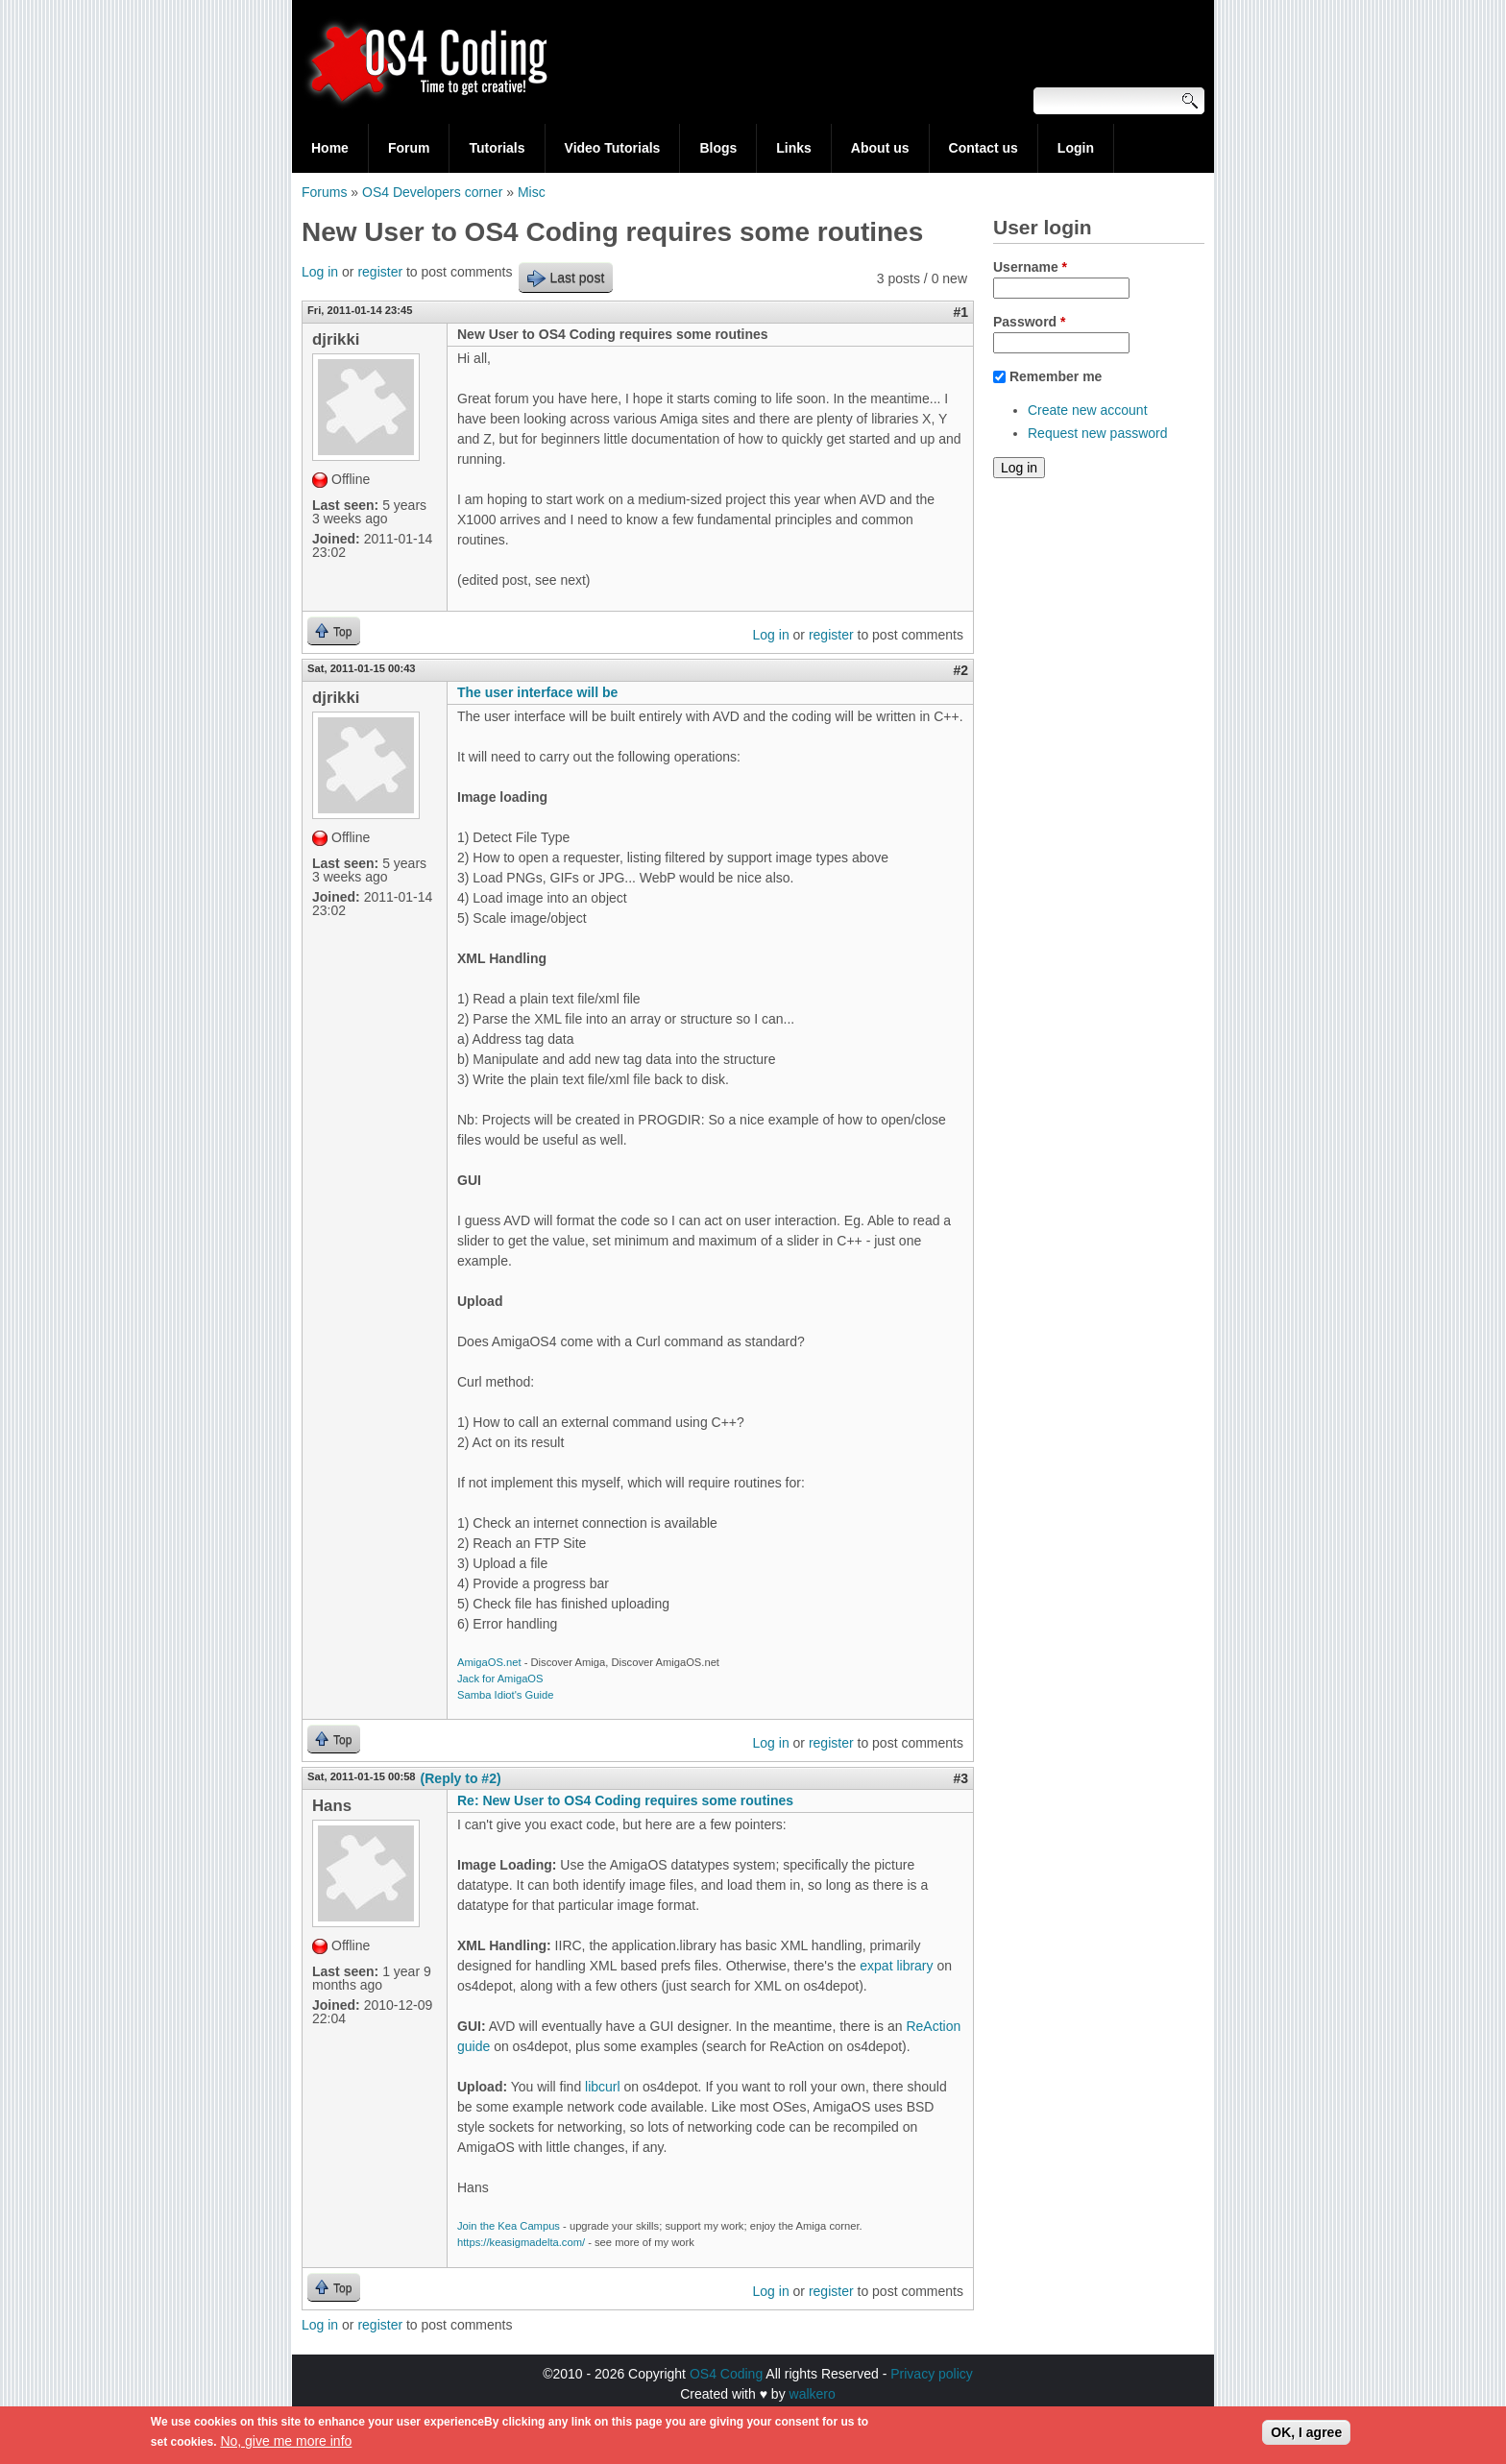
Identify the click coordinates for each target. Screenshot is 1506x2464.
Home (330, 148)
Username (1030, 267)
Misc (532, 192)
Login (1075, 148)
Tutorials (496, 148)
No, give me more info (286, 2444)
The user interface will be (537, 692)
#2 (960, 670)
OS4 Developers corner (432, 192)
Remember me (1056, 376)
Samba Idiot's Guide (505, 1695)
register (379, 271)
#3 (960, 1778)
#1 (960, 312)
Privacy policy (931, 2373)
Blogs (718, 148)
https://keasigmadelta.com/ (521, 2242)
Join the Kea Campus (508, 2226)
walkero (812, 2394)
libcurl (602, 2086)
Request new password (1098, 433)
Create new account (1088, 410)
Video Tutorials (613, 148)
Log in (320, 271)
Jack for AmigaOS (500, 1678)
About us (880, 148)
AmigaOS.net (489, 1662)
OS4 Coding (726, 2373)
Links (794, 148)
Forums (324, 192)
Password (1029, 321)
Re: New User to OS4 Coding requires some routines (625, 1800)
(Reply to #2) (461, 1778)
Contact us (983, 148)
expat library (896, 1965)
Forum (409, 148)
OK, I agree (1306, 2435)
